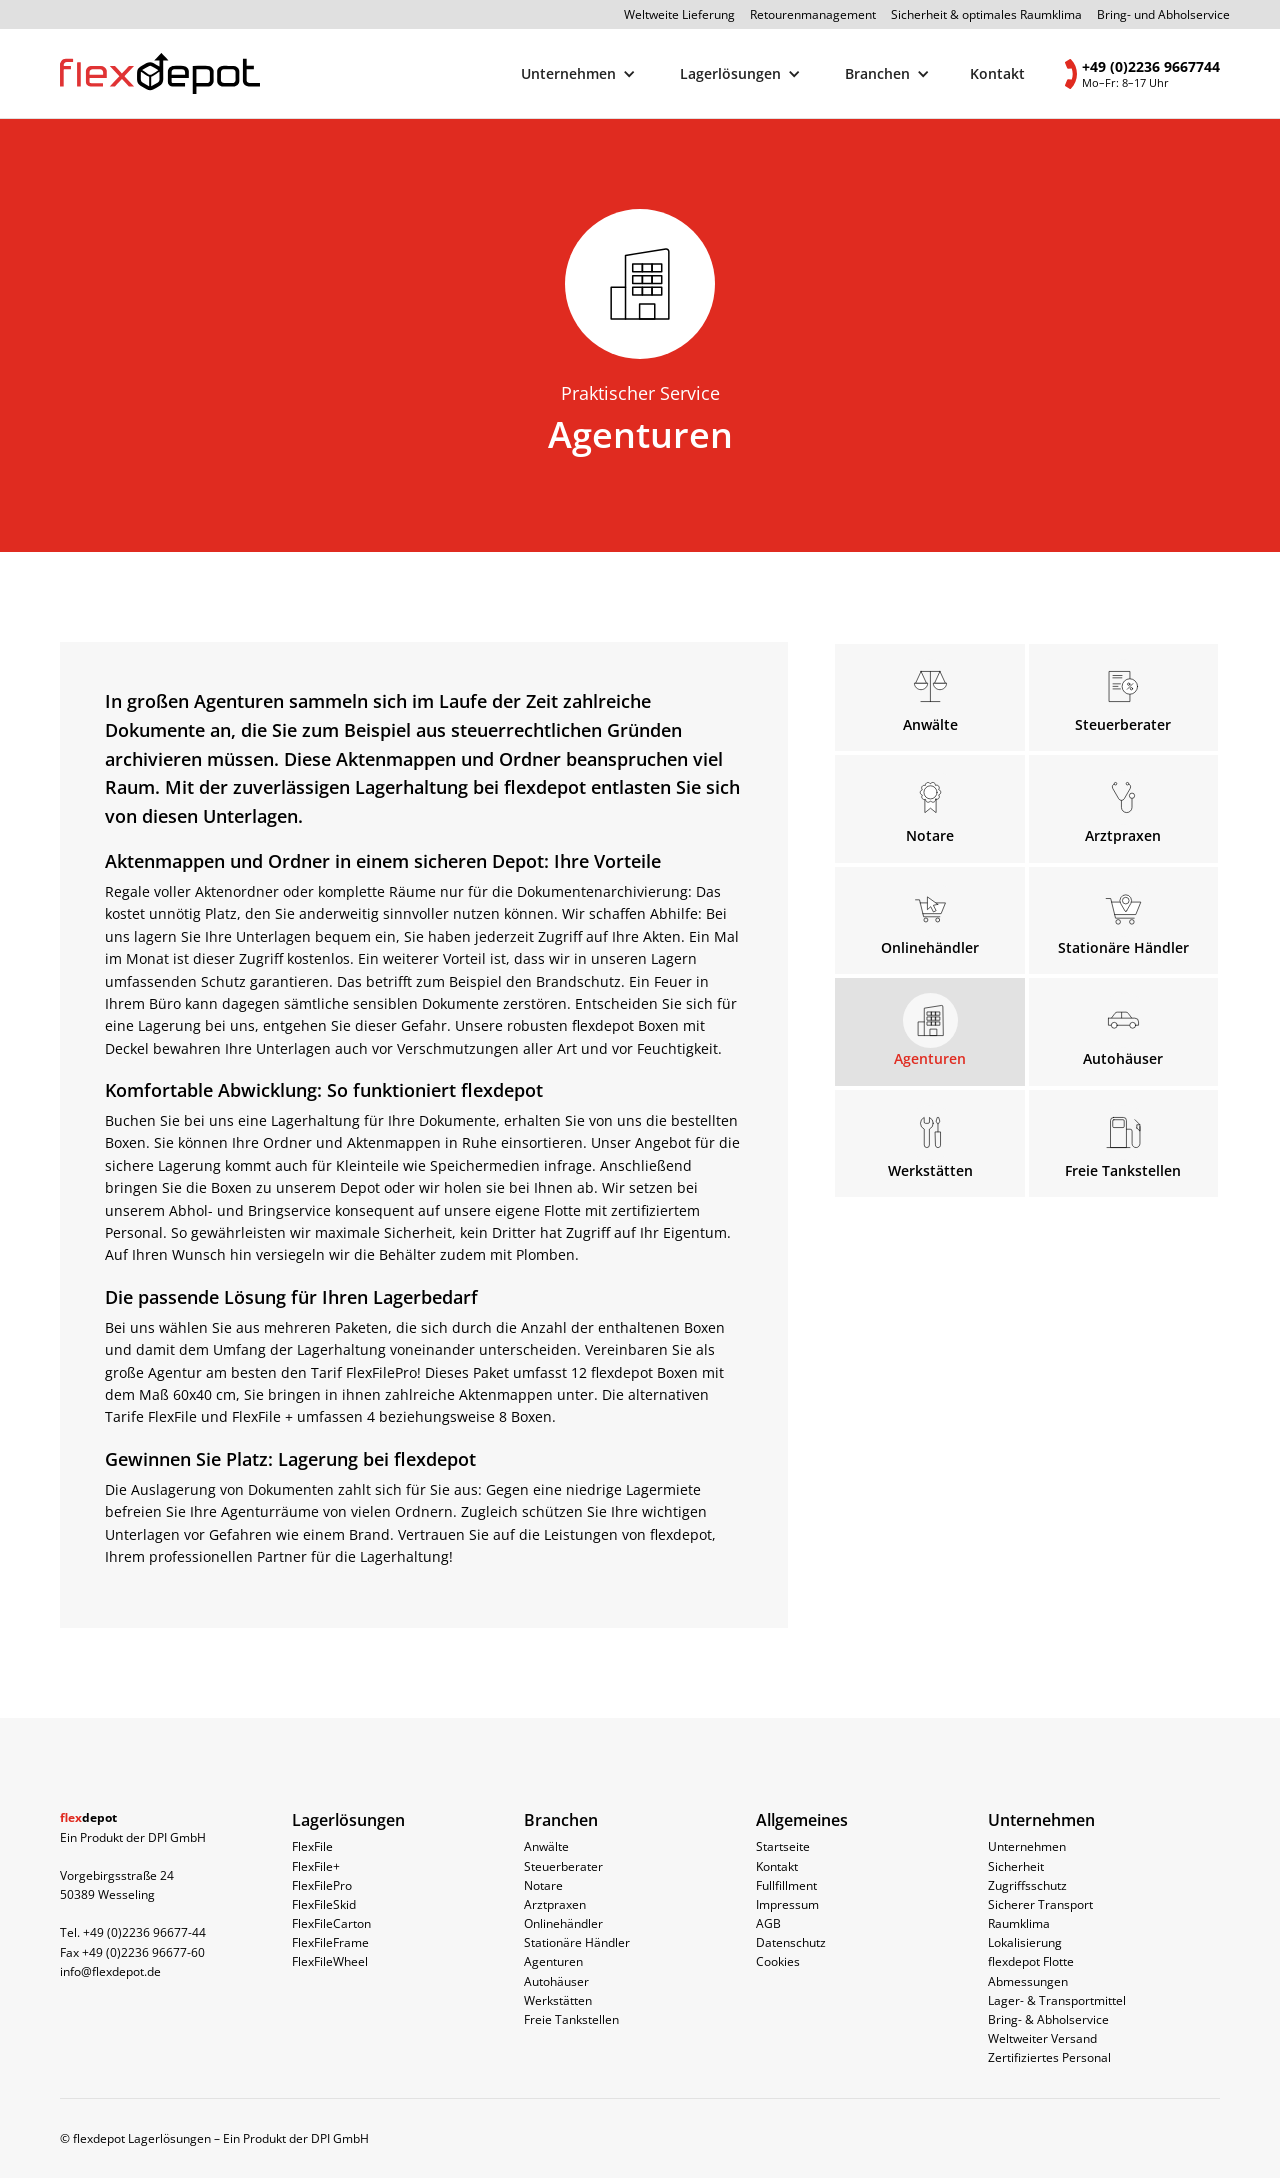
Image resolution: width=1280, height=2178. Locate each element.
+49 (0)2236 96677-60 (143, 1952)
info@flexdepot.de (110, 1971)
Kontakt (997, 73)
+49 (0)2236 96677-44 (144, 1932)
